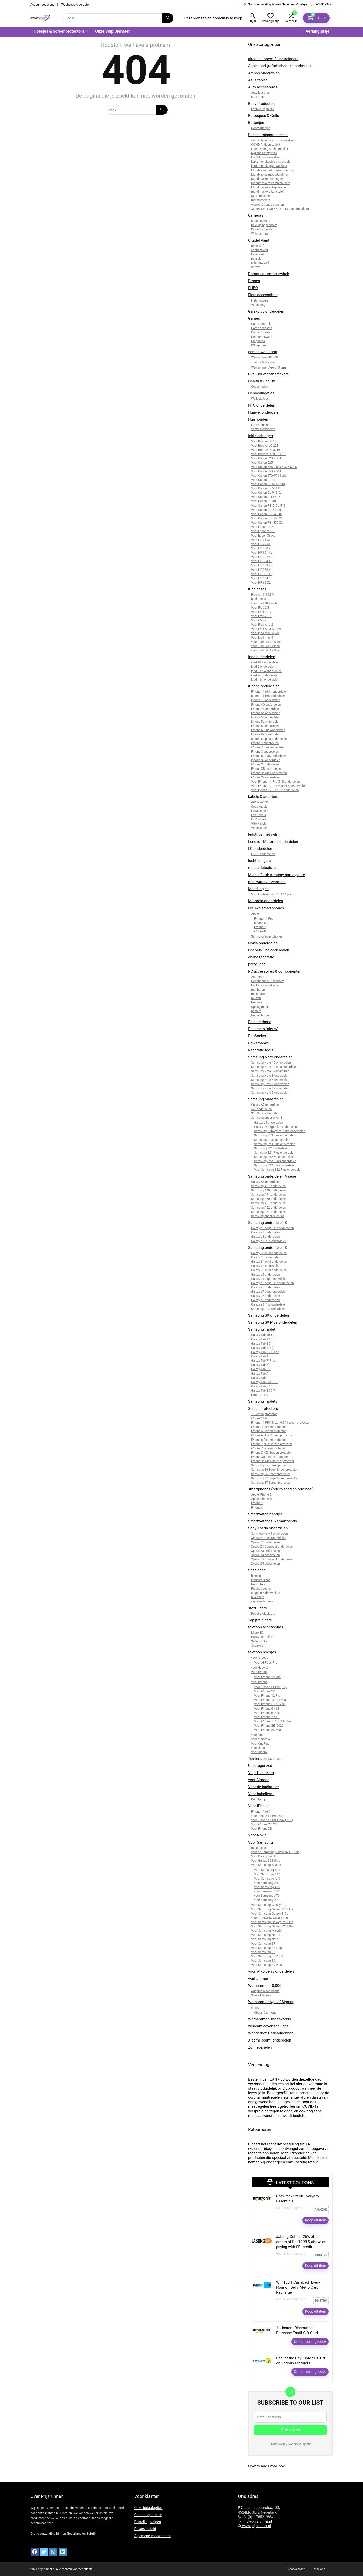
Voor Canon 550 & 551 (266, 471)
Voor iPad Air (260, 620)
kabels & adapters (263, 796)
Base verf (257, 246)
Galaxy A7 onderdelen (265, 1105)
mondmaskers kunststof (267, 191)
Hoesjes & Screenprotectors (59, 31)
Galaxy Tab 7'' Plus (263, 1360)
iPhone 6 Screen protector (268, 1440)
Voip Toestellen (261, 1772)
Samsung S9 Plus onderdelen (272, 1322)
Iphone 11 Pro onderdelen (268, 696)
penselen (257, 258)
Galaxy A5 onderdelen (265, 1182)
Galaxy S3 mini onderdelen (269, 1253)
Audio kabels (259, 802)
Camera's (255, 215)
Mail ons (319, 2569)
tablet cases (259, 1848)
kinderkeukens (260, 1580)
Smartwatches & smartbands (272, 1521)
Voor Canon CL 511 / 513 (268, 484)
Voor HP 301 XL (261, 552)
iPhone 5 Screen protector (268, 1431)
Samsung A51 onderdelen (268, 1203)
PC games (258, 341)
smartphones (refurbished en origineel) (281, 1489)
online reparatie (261, 957)
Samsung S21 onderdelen (271, 1148)
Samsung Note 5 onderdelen (270, 1084)
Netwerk (256, 1002)
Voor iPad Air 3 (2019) (266, 629)
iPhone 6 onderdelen (265, 726)
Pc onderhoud (259, 1022)
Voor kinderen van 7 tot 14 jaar (271, 894)
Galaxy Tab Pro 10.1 (264, 1382)
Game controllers (262, 324)
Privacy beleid (145, 2529)
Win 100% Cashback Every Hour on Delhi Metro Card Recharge (298, 2287)
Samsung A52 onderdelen (268, 1207)
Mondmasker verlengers (267, 179)
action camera (260, 221)
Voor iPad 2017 (261, 612)
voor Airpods (259, 1657)
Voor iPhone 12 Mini (267, 1677)
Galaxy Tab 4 (259, 1356)
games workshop (262, 352)
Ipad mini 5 (258, 599)
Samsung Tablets (262, 1401)
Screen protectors (263, 1408)
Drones (254, 281)
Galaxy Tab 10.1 (262, 1335)
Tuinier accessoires (264, 1758)
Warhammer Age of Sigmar (269, 367)
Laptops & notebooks (265, 985)
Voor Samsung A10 (267, 1874)
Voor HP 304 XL (261, 561)
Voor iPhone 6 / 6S (266, 1708)
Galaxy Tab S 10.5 (263, 1386)
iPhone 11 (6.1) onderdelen (269, 691)
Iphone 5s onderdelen (265, 721)
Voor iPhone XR (261, 1828)
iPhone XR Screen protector (269, 1457)
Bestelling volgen (147, 2522)
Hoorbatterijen (260, 128)
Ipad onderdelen (261, 657)
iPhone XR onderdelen (266, 769)
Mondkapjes (258, 889)
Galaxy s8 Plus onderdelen (269, 1241)
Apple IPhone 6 (261, 1494)
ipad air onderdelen (264, 675)
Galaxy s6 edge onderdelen (269, 1279)
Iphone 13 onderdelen (265, 700)
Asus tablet (257, 80)
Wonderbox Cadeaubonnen (270, 2033)
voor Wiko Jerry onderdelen (271, 1971)
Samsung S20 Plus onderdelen (274, 1144)
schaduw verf (260, 263)
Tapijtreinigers (260, 1620)
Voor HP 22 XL (261, 544)
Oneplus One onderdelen (268, 950)
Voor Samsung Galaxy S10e (269, 1913)
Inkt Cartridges (260, 435)
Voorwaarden (297, 2569)
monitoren (258, 989)
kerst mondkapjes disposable (270, 161)
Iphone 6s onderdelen (265, 734)
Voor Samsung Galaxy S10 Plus (272, 1909)
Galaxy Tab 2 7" (261, 1343)
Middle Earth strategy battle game (276, 875)
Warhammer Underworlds (269, 2019)
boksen (256, 1576)
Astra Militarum (264, 362)
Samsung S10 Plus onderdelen (274, 1135)
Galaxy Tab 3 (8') (262, 1348)
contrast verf (259, 250)
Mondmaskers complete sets (270, 183)
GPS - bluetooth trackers (268, 374)
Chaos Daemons (265, 2012)
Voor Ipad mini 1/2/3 (265, 633)
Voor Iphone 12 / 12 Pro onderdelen (275, 790)
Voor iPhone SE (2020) (269, 1725)
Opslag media (260, 1007)
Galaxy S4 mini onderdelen (269, 1261)
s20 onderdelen (261, 1109)
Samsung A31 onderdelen (268, 1186)
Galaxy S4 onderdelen (265, 1266)
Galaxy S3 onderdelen (265, 1257)
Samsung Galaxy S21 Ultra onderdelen (279, 1131)
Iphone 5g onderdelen (265, 717)
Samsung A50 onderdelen (268, 1199)
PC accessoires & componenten (274, 971)
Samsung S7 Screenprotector (270, 1482)
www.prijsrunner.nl (256, 2526)
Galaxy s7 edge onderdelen (269, 1291)
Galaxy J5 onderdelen (266, 311)
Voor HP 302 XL (261, 557)
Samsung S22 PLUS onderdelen (275, 1161)
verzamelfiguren (262, 1601)
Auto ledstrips (260, 92)
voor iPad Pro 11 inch (265, 646)
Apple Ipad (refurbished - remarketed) (279, 66)
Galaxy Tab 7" (260, 1365)
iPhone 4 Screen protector (268, 1427)
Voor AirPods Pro (265, 1662)
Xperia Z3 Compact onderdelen (272, 1546)
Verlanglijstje (317, 31)
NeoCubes (258, 1584)
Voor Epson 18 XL (263, 527)
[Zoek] (167, 18)
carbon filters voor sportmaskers (273, 140)
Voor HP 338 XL (261, 565)
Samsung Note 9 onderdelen (270, 1092)
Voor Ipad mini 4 (262, 637)
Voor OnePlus (260, 1743)
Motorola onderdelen (265, 901)
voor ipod (257, 1735)
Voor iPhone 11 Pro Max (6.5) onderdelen (278, 786)
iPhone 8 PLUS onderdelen (269, 756)
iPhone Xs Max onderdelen (269, 773)
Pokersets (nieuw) (263, 1029)
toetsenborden (260, 1015)
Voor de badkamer (263, 1787)
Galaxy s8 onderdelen (265, 1237)
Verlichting (258, 305)
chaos (255, 2007)
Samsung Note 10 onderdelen (271, 1062)
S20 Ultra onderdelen (265, 1113)
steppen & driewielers (265, 1593)
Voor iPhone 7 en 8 (266, 1717)
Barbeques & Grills (263, 115)
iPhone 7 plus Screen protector (271, 1444)
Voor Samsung (260, 1842)
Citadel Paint (258, 240)
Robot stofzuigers (263, 1613)
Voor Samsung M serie (266, 1930)
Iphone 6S (260, 923)
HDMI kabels (259, 811)
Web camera (259, 234)
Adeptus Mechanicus (265, 1991)
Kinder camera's (262, 229)
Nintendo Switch (262, 337)
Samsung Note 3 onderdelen (270, 1075)
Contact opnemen (148, 2515)
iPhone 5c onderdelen (265, 713)
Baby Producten (261, 103)
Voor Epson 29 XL (263, 531)
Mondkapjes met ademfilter (269, 174)
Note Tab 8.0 (259, 1395)
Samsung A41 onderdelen (268, 1194)
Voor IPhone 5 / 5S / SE (270, 1704)
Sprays (255, 267)
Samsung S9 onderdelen (268, 1315)
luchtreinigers (259, 860)
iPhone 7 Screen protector (268, 1448)
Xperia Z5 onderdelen (265, 1563)
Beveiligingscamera (264, 225)
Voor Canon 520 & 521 (266, 458)
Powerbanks (258, 1043)
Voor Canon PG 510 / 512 (268, 505)
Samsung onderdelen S (266, 1117)
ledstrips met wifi (262, 834)
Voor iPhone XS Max (268, 1730)
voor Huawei (259, 1667)
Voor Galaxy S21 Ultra (265, 1860)
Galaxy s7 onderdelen (265, 1232)
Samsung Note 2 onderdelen (270, 1071)
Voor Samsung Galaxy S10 (269, 1905)
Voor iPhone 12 (264, 1691)
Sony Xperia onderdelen (268, 1528)
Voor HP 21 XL (261, 540)
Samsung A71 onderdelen (268, 1212)
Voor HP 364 (259, 578)
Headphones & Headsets (267, 981)
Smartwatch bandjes (265, 1514)
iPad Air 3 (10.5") (262, 594)
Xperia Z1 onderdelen (265, 1542)
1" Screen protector (264, 1414)
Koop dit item (315, 2220)
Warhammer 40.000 (264, 357)
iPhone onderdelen (263, 686)
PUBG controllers (262, 1637)
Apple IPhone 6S (262, 1499)
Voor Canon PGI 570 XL (267, 522)
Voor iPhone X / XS (264, 1824)
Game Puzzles (260, 332)
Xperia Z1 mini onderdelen (268, 1538)
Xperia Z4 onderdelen (265, 1555)
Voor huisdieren (261, 1794)
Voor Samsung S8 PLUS (267, 1956)
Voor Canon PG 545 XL (266, 514)
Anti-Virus (257, 977)
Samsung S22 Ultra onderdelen (274, 1165)
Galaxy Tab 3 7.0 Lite (265, 1352)
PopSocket (257, 1036)
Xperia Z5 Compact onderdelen (272, 1559)
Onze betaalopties (148, 2508)
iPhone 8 (260, 931)
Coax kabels (259, 806)
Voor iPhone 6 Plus (267, 1713)
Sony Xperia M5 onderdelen (269, 1533)
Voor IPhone (259, 1672)
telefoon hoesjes (262, 1652)
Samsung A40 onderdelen (268, 1190)
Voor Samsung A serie (266, 1865)
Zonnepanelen (260, 2047)
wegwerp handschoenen (267, 204)
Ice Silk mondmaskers (266, 157)
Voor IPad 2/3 (260, 607)
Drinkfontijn (259, 1799)
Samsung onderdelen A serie (272, 1176)
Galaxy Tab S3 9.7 (263, 1390)
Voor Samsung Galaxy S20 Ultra (272, 1926)
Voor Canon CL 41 (263, 480)
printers (256, 1011)
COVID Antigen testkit (265, 144)
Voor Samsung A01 (267, 1870)
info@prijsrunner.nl (256, 2521)
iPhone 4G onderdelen (266, 704)
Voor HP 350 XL (261, 570)
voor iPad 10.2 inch (264, 603)
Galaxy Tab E (259, 1378)
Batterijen (256, 122)
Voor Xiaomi (259, 1752)
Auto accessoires (262, 87)
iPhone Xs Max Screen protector (272, 1461)
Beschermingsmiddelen (268, 134)
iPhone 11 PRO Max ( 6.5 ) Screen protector (280, 1422)
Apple (255, 913)
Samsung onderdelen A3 (267, 1216)
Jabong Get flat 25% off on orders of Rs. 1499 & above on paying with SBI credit (301, 2241)
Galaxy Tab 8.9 (261, 1369)
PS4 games (258, 345)
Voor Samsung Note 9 (266, 1939)
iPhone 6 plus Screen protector (271, 1435)
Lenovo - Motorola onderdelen (273, 841)
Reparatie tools (260, 1050)
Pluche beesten (261, 1588)
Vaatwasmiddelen (263, 429)
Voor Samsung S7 (263, 1943)
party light (256, 964)
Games (254, 318)
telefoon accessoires (265, 1627)
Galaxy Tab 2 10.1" (263, 1339)
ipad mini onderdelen (265, 679)
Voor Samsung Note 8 (266, 1935)
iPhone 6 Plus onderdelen (268, 730)
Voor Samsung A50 (267, 1887)
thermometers (260, 200)
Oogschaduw (260, 386)
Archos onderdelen (264, 73)
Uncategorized (260, 1765)
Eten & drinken (260, 425)
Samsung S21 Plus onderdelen (274, 1152)
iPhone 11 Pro (263, 918)
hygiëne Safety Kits (264, 153)
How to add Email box (266, 2466)
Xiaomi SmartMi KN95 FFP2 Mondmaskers (280, 209)
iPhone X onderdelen (265, 764)
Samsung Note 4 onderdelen (270, 1080)
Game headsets (261, 328)
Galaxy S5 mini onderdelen (269, 1270)
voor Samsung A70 (267, 1895)
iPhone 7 (260, 927)
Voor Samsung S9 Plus (266, 1965)
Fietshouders (260, 300)
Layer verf (257, 254)
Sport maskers (261, 196)
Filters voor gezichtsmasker (269, 149)
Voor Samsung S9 (263, 1960)
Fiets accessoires (262, 295)
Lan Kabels (258, 815)
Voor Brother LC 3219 (265, 450)
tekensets (257, 1597)
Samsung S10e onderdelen (272, 1140)
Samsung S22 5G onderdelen (273, 1157)
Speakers (257, 1645)
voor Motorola (260, 1739)
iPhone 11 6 (259, 1418)
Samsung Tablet (261, 1329)
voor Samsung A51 (267, 1891)
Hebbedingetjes (261, 393)
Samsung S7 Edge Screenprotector (274, 1478)
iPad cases (257, 589)
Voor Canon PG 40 (263, 501)
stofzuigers (257, 1608)
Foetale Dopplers (262, 109)
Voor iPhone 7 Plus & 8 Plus (272, 1721)
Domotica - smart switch (268, 274)
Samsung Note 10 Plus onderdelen (274, 1067)
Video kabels (259, 828)
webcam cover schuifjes (268, 2026)
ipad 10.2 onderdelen (265, 662)
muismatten (259, 994)
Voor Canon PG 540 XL (266, 510)
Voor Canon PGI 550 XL (267, 518)
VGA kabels (258, 823)
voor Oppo (258, 1748)
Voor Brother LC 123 (264, 441)
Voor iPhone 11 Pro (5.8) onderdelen (275, 781)
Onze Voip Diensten (112, 31)
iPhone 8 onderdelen (265, 751)
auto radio (258, 97)
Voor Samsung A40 (267, 1878)
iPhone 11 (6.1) (261, 1811)
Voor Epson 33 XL (263, 535)
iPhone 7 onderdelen (265, 743)
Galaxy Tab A (259, 1373)
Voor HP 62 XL (261, 582)
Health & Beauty (261, 381)
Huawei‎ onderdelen (264, 412)
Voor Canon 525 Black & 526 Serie (274, 467)
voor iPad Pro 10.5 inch (266, 642)
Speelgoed (257, 1570)
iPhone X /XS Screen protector (271, 1452)
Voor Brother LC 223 (264, 445)
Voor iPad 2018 (261, 616)
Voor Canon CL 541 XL (266, 488)
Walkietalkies (260, 398)
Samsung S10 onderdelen (268, 1309)
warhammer (258, 1978)
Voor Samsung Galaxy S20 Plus (272, 1922)
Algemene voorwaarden (152, 2536)
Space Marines (261, 1995)
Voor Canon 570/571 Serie (269, 475)
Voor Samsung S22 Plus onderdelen (278, 1170)
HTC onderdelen (261, 405)
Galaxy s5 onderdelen (268, 1122)
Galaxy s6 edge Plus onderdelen (275, 1127)
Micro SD (257, 1632)
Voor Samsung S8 (263, 1952)
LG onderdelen (260, 848)
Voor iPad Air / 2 (262, 624)
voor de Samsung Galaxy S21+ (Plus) (276, 1852)
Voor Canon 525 (262, 462)
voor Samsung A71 (267, 1900)
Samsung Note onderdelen (270, 1057)
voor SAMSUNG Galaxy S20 (269, 1918)
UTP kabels (258, 819)
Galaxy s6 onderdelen (265, 1287)
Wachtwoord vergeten (75, 4)
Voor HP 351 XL (261, 574)
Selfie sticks (259, 1641)
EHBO (253, 288)
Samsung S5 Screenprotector (270, 1465)
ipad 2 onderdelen (263, 666)
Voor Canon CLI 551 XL (266, 497)
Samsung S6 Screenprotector (270, 1474)
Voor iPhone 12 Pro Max (270, 1700)
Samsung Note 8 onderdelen (270, 1088)
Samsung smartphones (266, 936)
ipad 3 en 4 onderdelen (266, 671)
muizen (256, 998)
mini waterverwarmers (267, 882)
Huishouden (258, 419)
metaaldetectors (262, 867)
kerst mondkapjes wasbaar (269, 166)
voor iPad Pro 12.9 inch (266, 650)
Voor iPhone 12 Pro (267, 1695)
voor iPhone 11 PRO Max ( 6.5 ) (272, 1820)
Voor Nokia (257, 1835)
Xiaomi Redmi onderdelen (269, 2040)
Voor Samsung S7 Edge (267, 1948)
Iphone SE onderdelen (265, 760)
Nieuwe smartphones (266, 908)
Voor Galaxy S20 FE (264, 1856)
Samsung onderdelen (266, 1099)
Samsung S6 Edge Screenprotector (274, 1469)
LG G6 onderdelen (263, 854)
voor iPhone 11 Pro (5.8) (270, 1687)
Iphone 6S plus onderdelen (269, 739)
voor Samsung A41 (267, 1883)
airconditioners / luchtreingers (273, 59)
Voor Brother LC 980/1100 (268, 454)
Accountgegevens (42, 4)
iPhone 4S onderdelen (265, 709)
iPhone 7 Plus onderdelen (268, 747)
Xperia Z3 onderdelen (265, 1551)
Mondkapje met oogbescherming (273, 170)
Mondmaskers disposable (268, 187)
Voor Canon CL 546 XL (266, 492)
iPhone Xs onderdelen (265, 777)
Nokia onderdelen (263, 943)
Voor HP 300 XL (261, 548)
